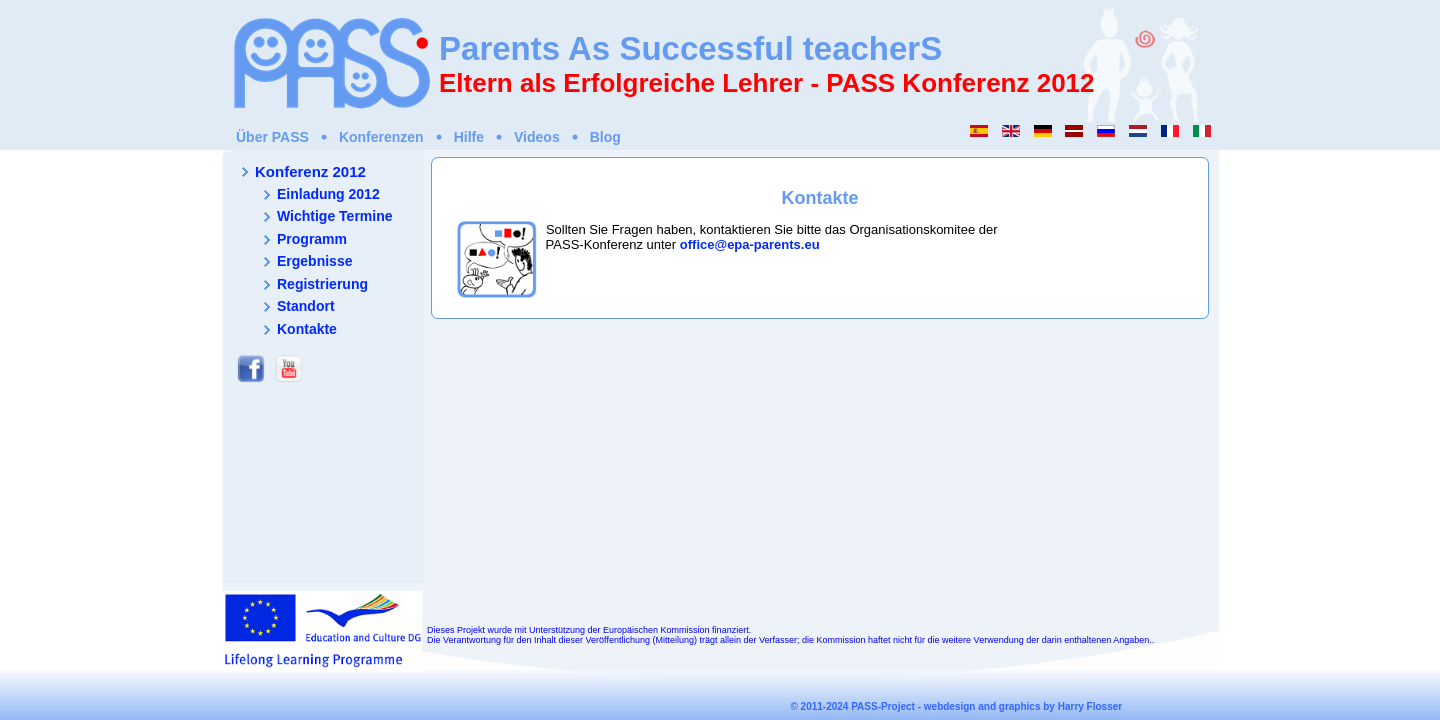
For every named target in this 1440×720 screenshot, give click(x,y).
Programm (312, 239)
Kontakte (307, 329)
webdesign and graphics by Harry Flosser (1023, 706)
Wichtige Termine (335, 216)
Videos (537, 137)
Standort (306, 306)
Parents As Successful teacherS (690, 48)
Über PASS (272, 137)
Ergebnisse (314, 261)
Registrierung (322, 284)
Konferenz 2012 (310, 171)
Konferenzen (381, 137)
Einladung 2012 (328, 194)
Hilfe (469, 137)
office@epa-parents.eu (750, 244)
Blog (605, 137)
